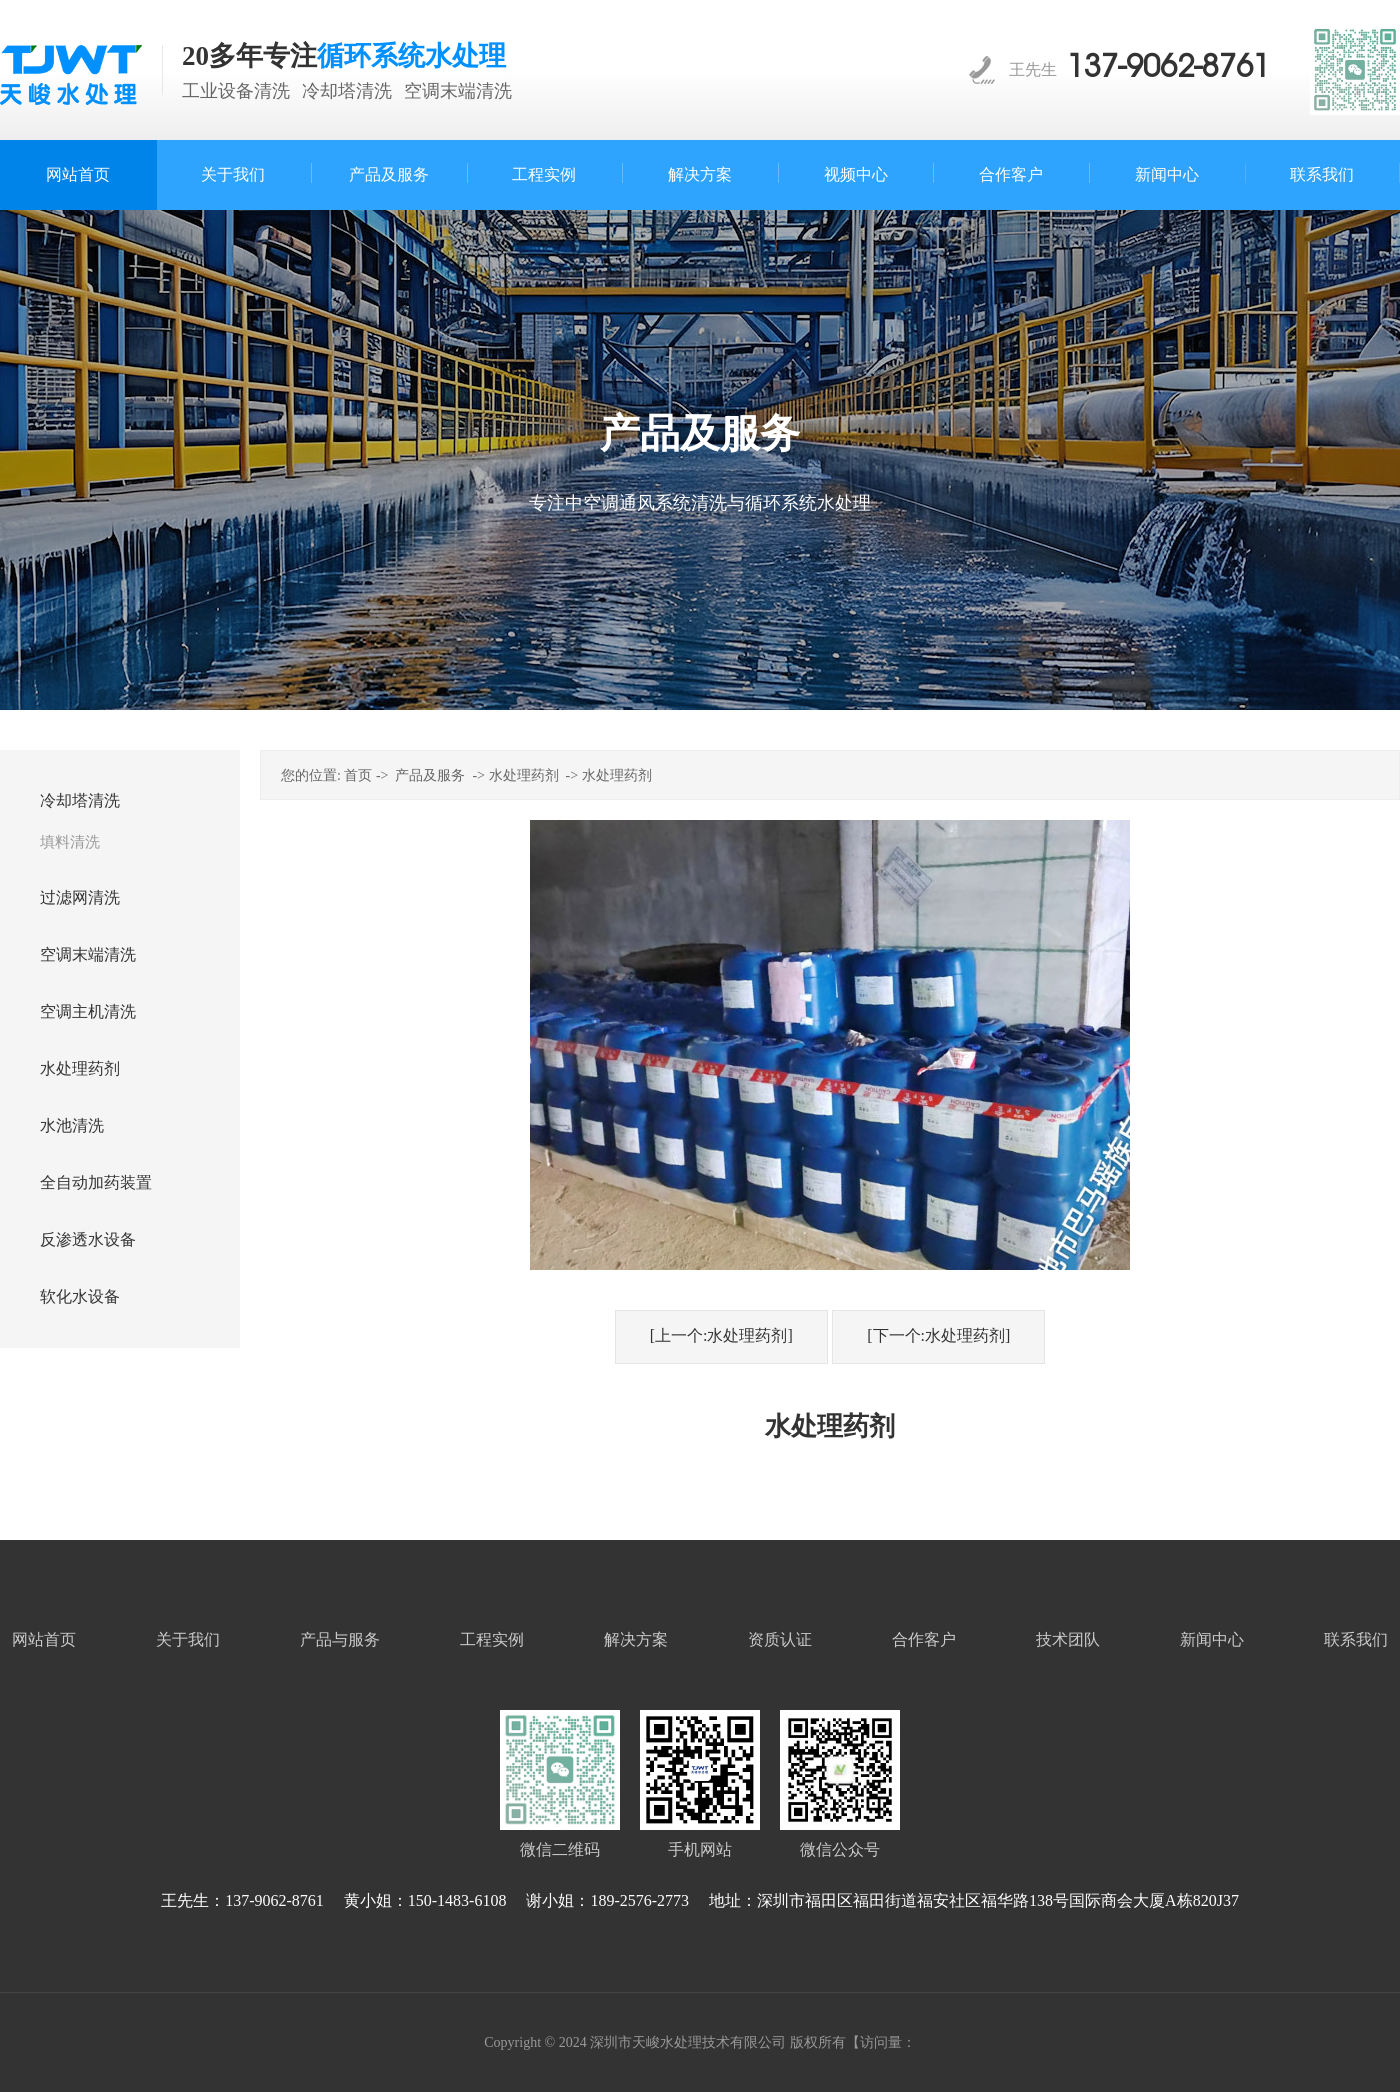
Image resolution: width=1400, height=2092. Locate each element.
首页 (358, 775)
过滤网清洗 (80, 897)
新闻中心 (1212, 1639)
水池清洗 (72, 1125)
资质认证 (780, 1639)
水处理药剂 (80, 1068)
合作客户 (924, 1639)
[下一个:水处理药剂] (938, 1335)
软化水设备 (80, 1296)
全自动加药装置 (96, 1182)
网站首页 (44, 1639)
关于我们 (188, 1639)
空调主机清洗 (88, 1011)
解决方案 (636, 1639)
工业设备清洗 (236, 91)
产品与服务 (340, 1639)
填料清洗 (70, 842)
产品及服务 (430, 775)
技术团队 (1068, 1639)
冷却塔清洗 (347, 91)
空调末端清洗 (458, 91)
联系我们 (1356, 1639)
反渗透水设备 (88, 1239)
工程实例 (492, 1639)
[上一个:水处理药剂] (721, 1335)
